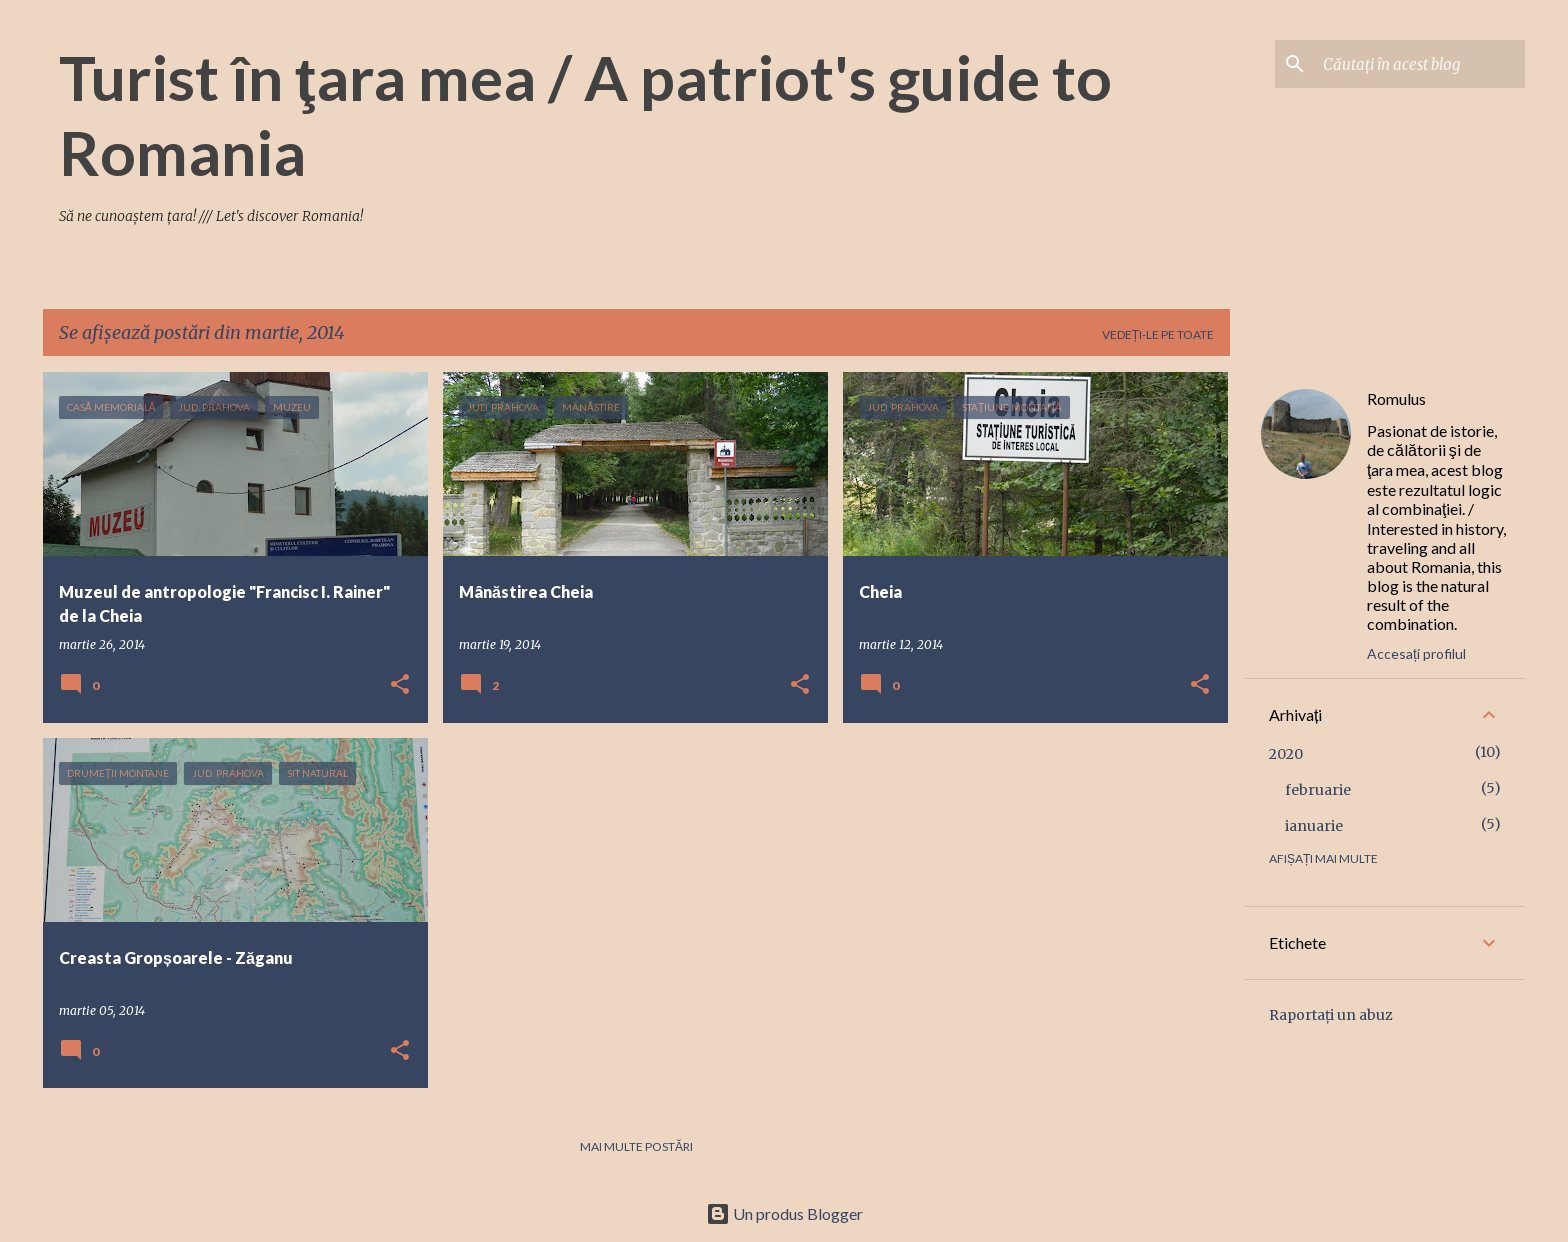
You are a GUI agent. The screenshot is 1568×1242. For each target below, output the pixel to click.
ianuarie (1314, 826)
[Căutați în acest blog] (1420, 64)
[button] (400, 685)
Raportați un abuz (1331, 1015)
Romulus (1396, 398)
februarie (1318, 790)
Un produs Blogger (784, 1213)
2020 (1286, 754)
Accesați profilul (1416, 653)
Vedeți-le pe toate (1158, 334)
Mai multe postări (636, 1146)
